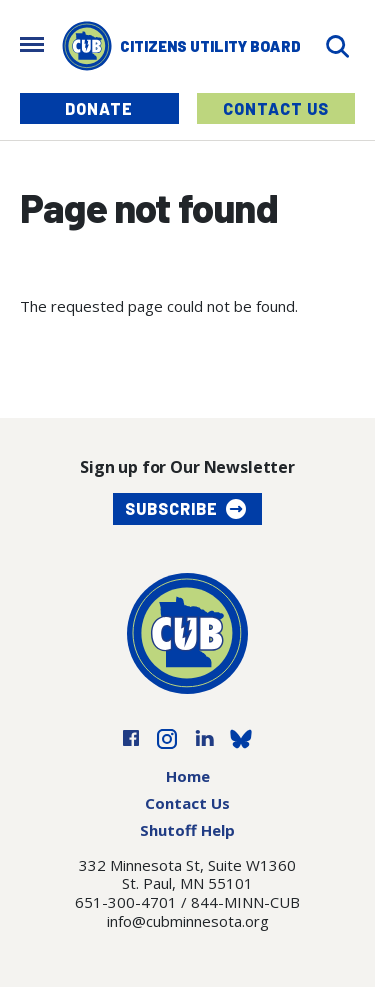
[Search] (337, 46)
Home (188, 776)
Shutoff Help (187, 830)
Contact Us (276, 108)
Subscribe (171, 508)
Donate (99, 108)
